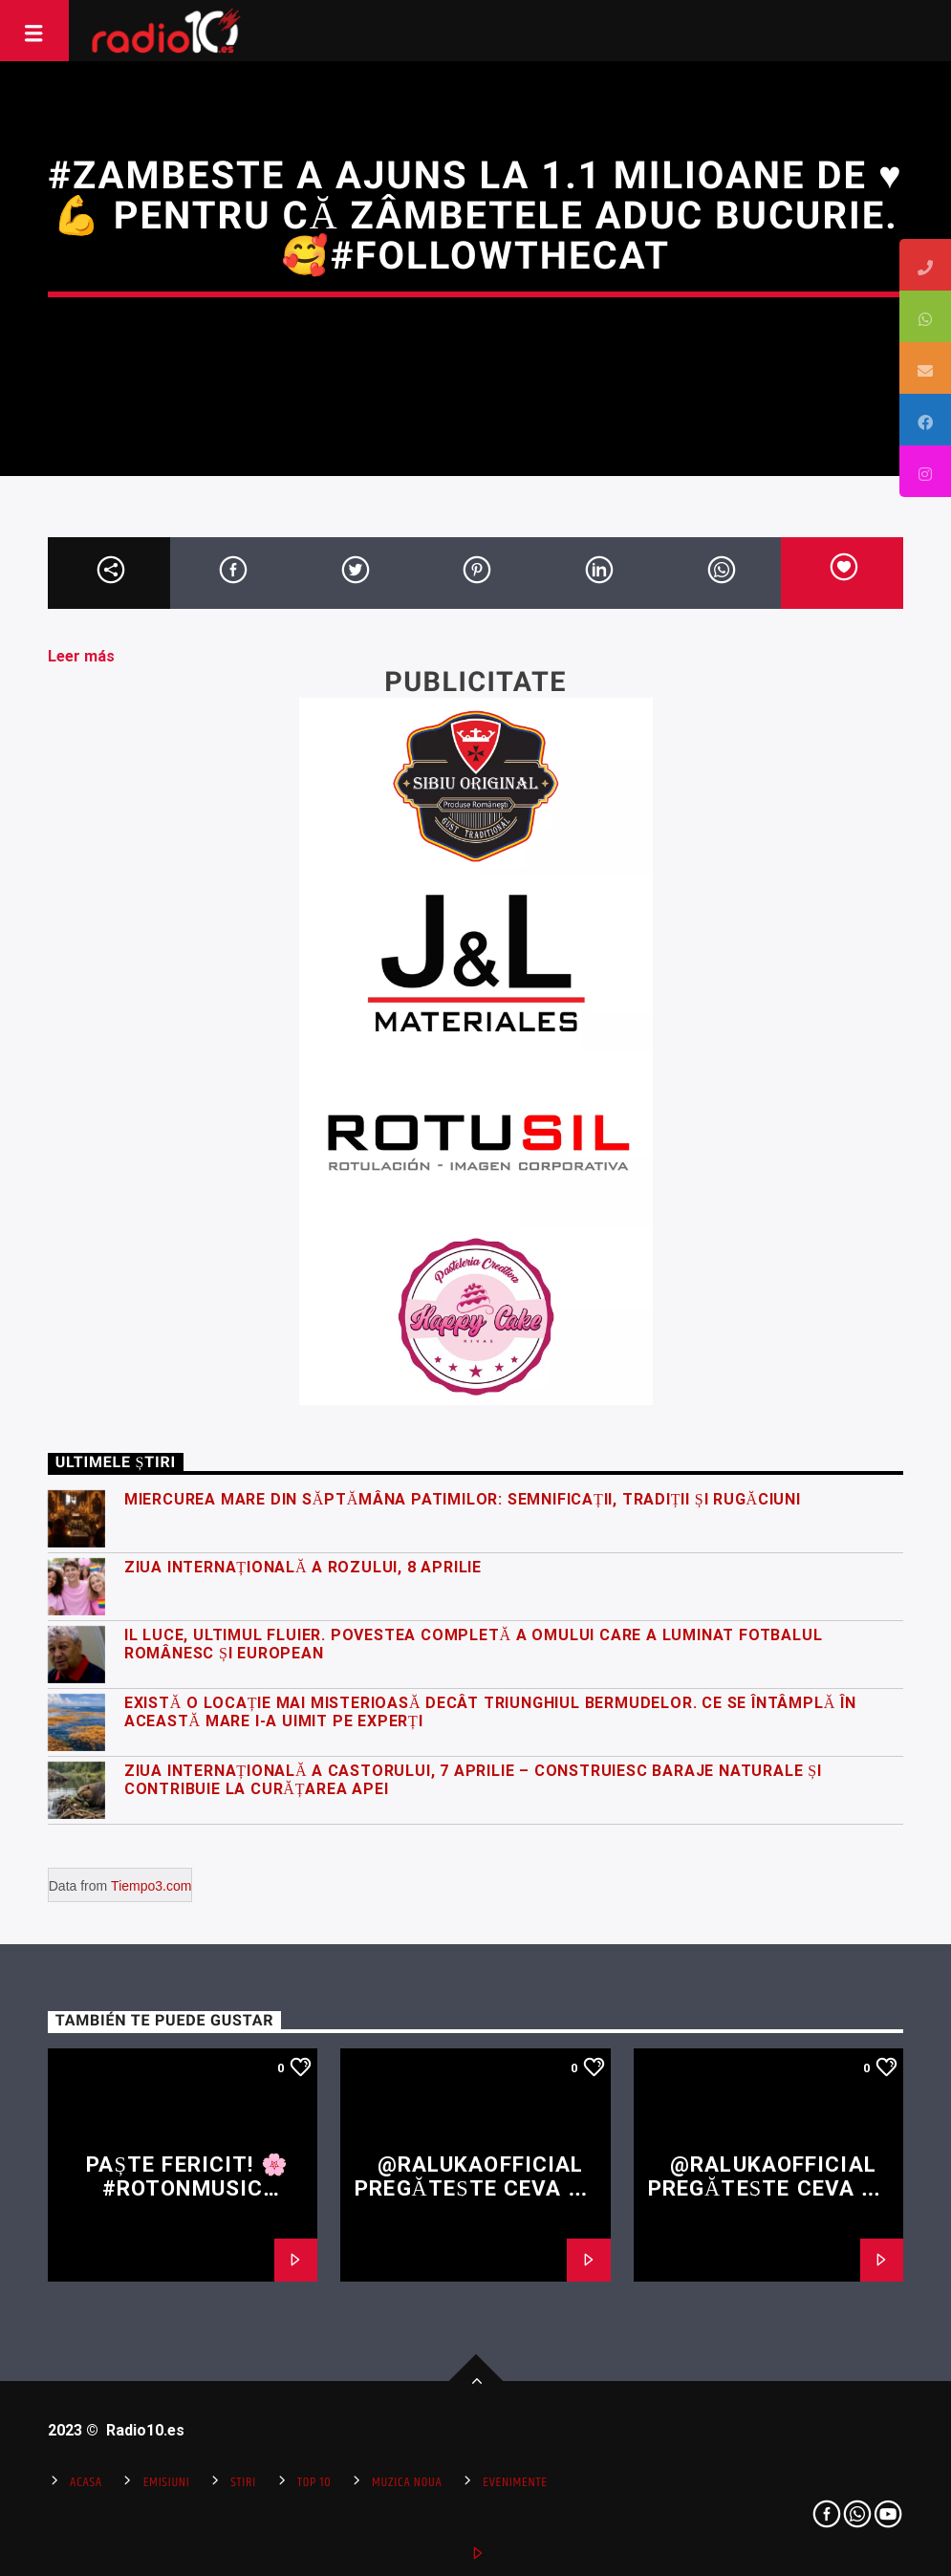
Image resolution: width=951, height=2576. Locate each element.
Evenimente (515, 2482)
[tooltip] (925, 265)
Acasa (86, 2482)
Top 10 (314, 2482)
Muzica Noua (407, 2482)
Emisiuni (166, 2482)
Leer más (81, 656)
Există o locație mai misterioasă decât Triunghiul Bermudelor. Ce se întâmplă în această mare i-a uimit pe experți (490, 1712)
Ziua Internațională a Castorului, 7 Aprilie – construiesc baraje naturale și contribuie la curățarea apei (473, 1780)
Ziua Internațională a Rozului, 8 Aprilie (303, 1567)
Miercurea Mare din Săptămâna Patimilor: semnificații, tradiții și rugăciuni (462, 1499)
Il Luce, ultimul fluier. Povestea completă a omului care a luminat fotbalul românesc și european (473, 1644)
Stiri (243, 2482)
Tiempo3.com (151, 1886)
